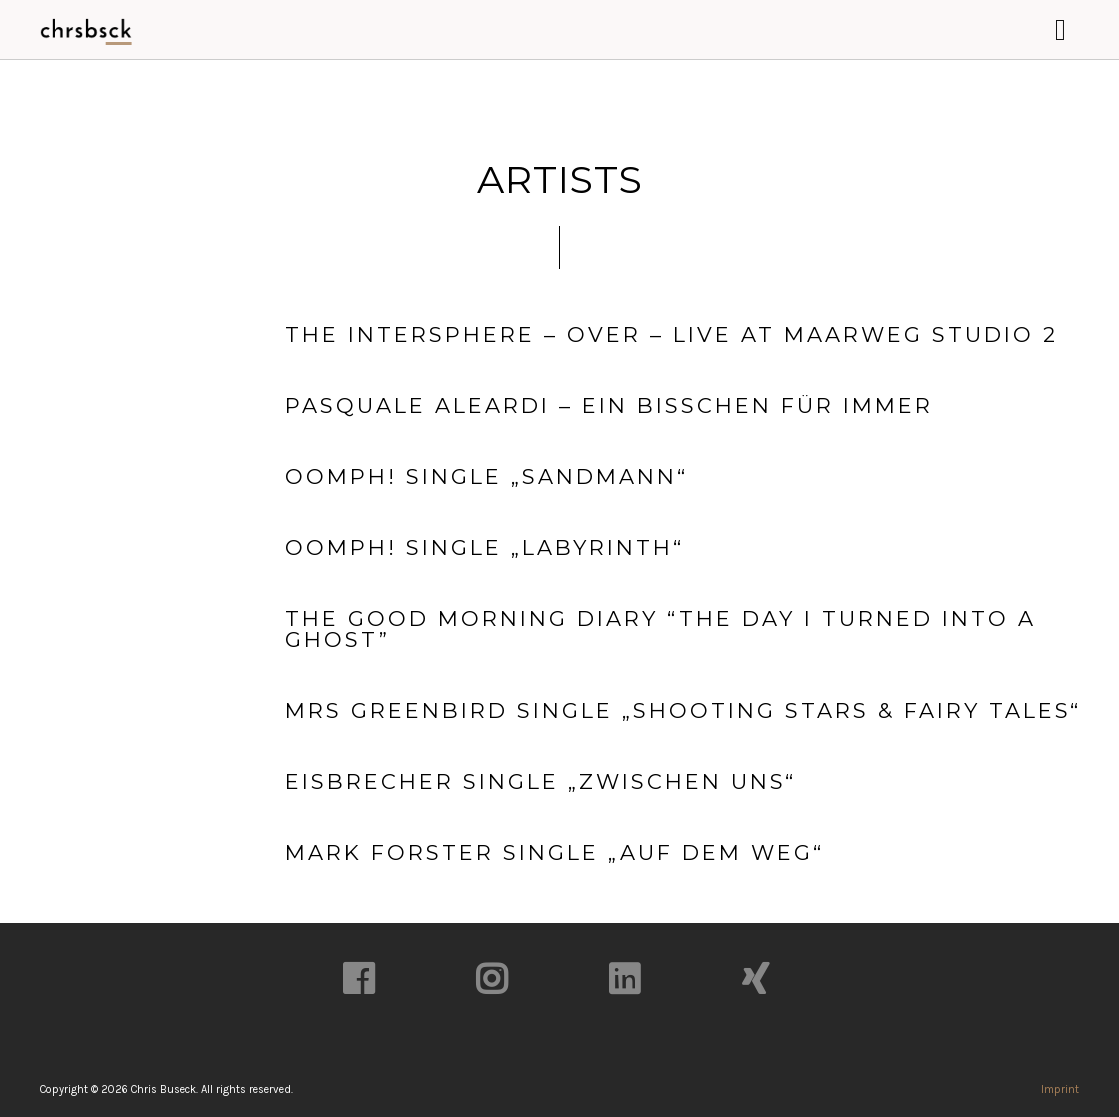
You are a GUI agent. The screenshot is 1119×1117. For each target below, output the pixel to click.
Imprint (1060, 1089)
